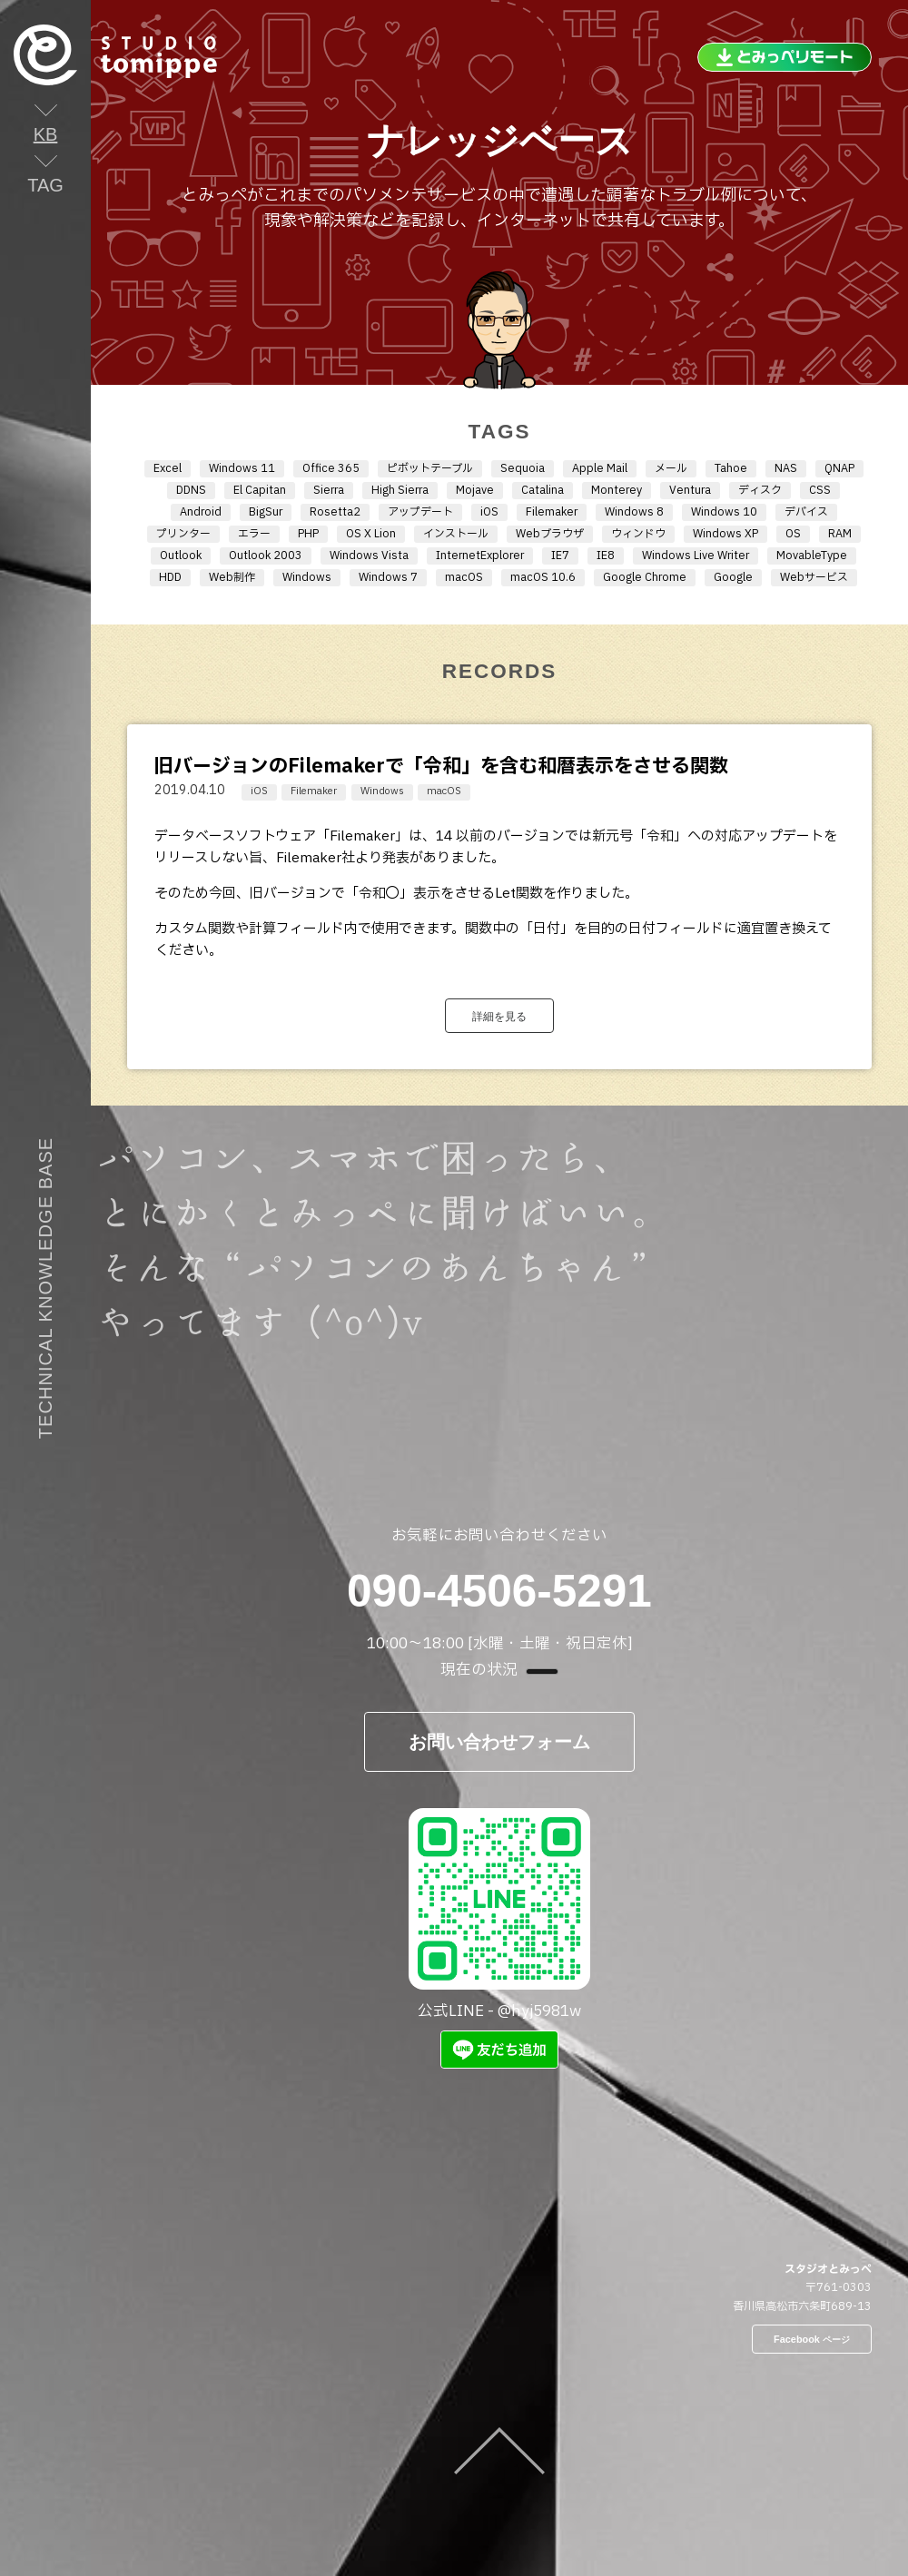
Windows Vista (369, 555)
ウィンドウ (638, 534)
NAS (786, 468)
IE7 (560, 555)
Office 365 (331, 468)
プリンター (183, 534)
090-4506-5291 (499, 1591)
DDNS (191, 490)
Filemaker (551, 512)
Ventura (690, 490)
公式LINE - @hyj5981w (499, 1915)
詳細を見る (499, 1016)
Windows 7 (388, 577)
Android (201, 512)
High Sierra (400, 490)
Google (733, 577)
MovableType (811, 555)
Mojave (475, 490)
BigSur (265, 512)
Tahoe (731, 468)
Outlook (181, 555)
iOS (489, 512)
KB (46, 134)
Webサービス (814, 577)
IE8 (606, 555)
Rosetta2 (335, 512)
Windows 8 (634, 512)
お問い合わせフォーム (499, 1741)
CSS (820, 490)
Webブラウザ (550, 534)
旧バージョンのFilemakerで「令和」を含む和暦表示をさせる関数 (441, 766)
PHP (308, 534)
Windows (306, 577)
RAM (840, 534)
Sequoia (522, 468)
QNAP (839, 468)
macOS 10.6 (543, 577)
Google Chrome (644, 577)
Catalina (542, 490)
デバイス (806, 512)
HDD (170, 577)
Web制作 (232, 577)
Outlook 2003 (265, 555)
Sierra (328, 490)
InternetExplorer (480, 555)
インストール (456, 534)
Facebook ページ (812, 2339)
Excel (167, 468)
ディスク (760, 490)
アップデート (420, 512)
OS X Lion (371, 534)
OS (793, 534)
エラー (254, 534)
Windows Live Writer (695, 555)
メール (671, 468)
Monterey (616, 490)
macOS (464, 577)
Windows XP (725, 534)
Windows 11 (242, 468)
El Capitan (259, 490)
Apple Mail (599, 468)
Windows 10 (724, 512)
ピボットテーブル (430, 468)
